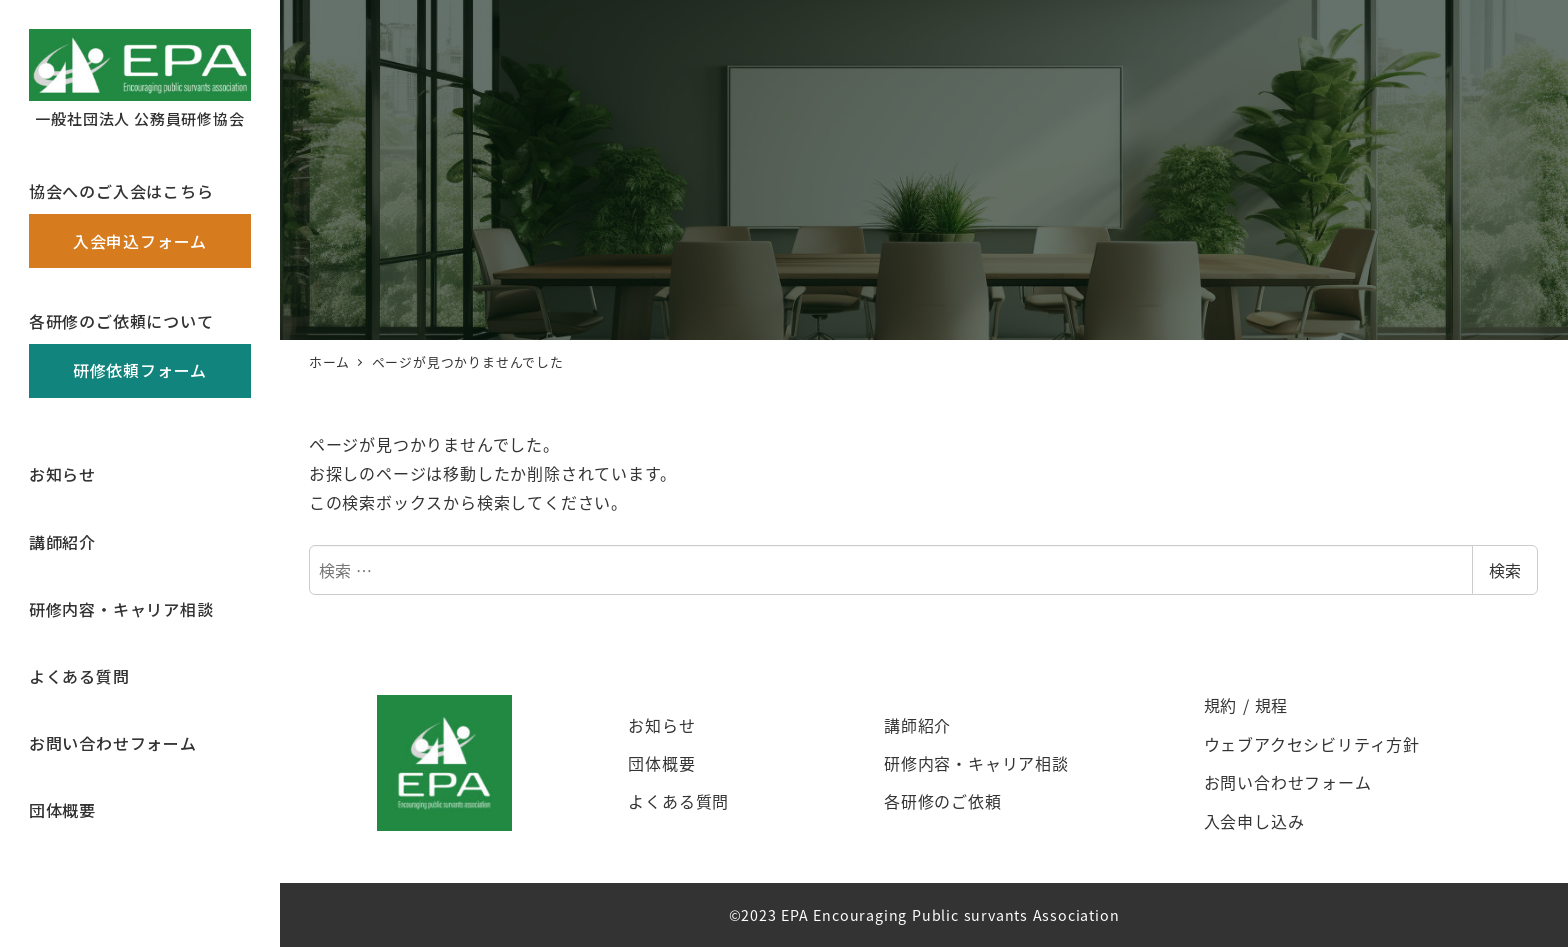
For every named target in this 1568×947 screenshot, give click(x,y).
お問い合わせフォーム (1288, 782)
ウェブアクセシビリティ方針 (1312, 744)
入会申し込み (1254, 821)
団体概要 (661, 763)
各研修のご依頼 (943, 801)
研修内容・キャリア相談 (976, 763)
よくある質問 (678, 801)
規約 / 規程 (1246, 705)
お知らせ (661, 725)
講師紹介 (917, 725)
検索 (1505, 570)
